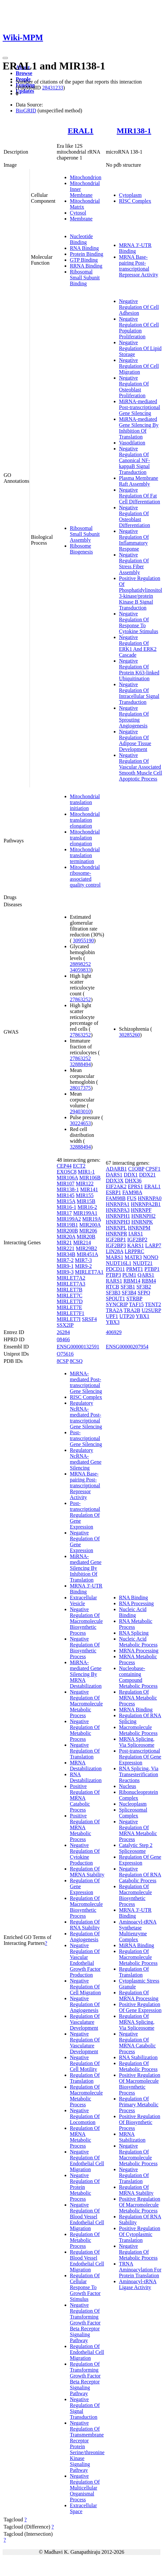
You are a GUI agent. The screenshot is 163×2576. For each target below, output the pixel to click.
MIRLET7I (69, 1319)
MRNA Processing (138, 1650)
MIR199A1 (85, 1213)
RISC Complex (135, 201)
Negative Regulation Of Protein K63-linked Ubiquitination (139, 669)
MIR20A (66, 1236)
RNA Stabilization (138, 2057)
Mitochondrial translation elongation (85, 820)
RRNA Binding (86, 266)
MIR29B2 (86, 1248)
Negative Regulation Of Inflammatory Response (134, 540)
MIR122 (84, 1183)
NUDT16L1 (119, 1263)
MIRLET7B (69, 1289)
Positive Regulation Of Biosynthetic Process (139, 2122)
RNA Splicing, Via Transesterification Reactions (138, 1774)
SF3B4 (129, 1292)
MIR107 (65, 1183)
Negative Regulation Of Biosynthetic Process (85, 1647)
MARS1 (114, 1257)
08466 (63, 1339)
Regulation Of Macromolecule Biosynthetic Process (86, 1907)
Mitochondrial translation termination (85, 855)
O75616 (65, 1354)
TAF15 (136, 1304)
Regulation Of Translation (85, 2078)
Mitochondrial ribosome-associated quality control (85, 876)
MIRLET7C (69, 1295)
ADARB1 (116, 1169)
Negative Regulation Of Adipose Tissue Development (135, 740)
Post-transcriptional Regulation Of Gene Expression (85, 1515)
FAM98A (132, 1192)
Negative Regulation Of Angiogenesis (85, 2004)
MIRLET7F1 (70, 1313)
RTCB (112, 1286)
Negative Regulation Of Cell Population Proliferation (139, 327)
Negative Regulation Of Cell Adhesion (139, 307)
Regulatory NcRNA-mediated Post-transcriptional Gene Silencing (86, 1414)
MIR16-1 (66, 1207)
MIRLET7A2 (71, 1278)
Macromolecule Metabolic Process (138, 1730)
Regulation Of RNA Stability (85, 1924)
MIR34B (66, 1254)
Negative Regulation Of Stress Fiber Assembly (134, 563)
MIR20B (86, 1236)
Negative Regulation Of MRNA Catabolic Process (137, 2042)
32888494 (80, 1064)
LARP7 (153, 1245)
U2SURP (151, 1310)
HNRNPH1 (118, 1216)
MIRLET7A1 (89, 1272)
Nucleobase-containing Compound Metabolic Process (138, 1677)
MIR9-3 (65, 1272)
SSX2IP (65, 1325)
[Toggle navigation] (5, 58)
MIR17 (64, 1213)
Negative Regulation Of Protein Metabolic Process (85, 2187)
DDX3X (115, 1180)
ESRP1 (113, 1192)
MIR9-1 (65, 1266)
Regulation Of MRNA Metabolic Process (85, 2137)
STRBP (134, 1298)
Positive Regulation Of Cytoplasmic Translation (139, 2234)
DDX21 (147, 1174)
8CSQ (76, 1361)
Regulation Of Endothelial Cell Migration (87, 2352)
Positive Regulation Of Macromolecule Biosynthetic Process (139, 2084)
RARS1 (114, 1281)
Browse (24, 73)
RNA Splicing (134, 1633)
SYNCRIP (117, 1304)
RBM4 (149, 1281)
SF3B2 (143, 1286)
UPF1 (112, 1316)
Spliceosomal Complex (133, 1812)
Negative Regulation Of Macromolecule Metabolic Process (86, 1703)
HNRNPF (141, 1210)
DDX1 (131, 1174)
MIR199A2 (69, 1219)
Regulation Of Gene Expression (140, 1860)
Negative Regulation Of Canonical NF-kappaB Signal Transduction (134, 460)
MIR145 (65, 1195)
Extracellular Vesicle (83, 1600)
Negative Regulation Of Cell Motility (85, 2063)
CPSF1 (153, 1169)
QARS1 (146, 1275)
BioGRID (26, 110)
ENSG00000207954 (127, 1346)
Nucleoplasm (133, 1804)
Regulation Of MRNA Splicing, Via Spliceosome (136, 2022)
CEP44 (64, 1166)
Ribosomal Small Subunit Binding (85, 277)
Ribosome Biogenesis (81, 549)
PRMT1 (134, 1269)
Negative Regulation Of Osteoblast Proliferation (134, 386)
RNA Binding (84, 248)
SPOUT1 (115, 1298)
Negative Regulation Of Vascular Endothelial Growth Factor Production (85, 1960)
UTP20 (126, 1316)
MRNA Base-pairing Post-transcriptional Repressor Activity (138, 265)
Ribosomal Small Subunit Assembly (85, 534)
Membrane (81, 218)
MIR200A (90, 1225)
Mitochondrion (85, 177)
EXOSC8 (66, 1172)
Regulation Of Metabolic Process (85, 2240)
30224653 (80, 1123)
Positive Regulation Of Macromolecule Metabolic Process (139, 2204)
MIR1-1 (86, 1172)
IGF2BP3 (116, 1245)
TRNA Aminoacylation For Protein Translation (140, 2269)
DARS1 (114, 1174)
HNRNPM (139, 1228)
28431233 (52, 87)
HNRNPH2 (143, 1216)
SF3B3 (113, 1292)
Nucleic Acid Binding (133, 1612)
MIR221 (65, 1248)
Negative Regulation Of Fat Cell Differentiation (139, 495)
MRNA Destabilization (86, 1765)
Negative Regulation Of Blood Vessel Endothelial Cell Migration (87, 2216)
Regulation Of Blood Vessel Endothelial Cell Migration (87, 2260)
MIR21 (64, 1242)
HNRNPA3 (118, 1210)
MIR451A (87, 1254)
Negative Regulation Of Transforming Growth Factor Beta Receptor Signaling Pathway (85, 2322)
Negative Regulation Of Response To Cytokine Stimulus (138, 622)
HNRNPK (142, 1222)
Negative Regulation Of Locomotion (85, 2116)
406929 (114, 1332)
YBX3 (113, 1322)
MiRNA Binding (136, 1945)
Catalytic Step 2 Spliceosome (136, 1848)
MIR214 (82, 1242)
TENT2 (153, 1304)
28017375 (80, 1088)
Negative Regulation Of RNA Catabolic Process (140, 1874)
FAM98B (116, 1198)
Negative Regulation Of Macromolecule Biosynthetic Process (86, 1621)
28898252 (80, 964)
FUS (131, 1198)
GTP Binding (84, 260)
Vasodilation (132, 442)
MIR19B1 (67, 1225)
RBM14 (131, 1281)
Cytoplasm (130, 195)
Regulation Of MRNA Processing (138, 1995)
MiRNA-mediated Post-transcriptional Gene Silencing (139, 407)
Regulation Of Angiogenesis (85, 1936)
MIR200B (67, 1230)
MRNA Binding (136, 1709)
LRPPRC (134, 1251)
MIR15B (86, 1201)
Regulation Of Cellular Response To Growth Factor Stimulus (85, 2287)
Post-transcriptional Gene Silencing (86, 1438)
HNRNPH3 (118, 1222)
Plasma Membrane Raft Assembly (138, 481)
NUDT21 (143, 1263)
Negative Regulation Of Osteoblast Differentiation (134, 516)
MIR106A (67, 1177)
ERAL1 (80, 130)
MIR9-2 (83, 1266)
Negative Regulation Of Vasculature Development (85, 2042)
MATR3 (133, 1257)
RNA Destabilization (86, 1777)
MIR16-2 (87, 1207)
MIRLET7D (70, 1301)
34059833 (80, 970)
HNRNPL (116, 1228)
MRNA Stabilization (132, 2137)
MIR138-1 (134, 130)
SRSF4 (89, 1319)
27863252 (80, 999)
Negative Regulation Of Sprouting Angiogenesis (134, 716)
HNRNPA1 (118, 1204)
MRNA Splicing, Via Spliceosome (136, 1742)
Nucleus (127, 1786)
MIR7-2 (65, 1260)
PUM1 (129, 1275)
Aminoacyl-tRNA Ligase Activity (138, 2284)
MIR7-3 (83, 1260)
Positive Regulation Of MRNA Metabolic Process (85, 1827)
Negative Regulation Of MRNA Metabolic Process (138, 1830)
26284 (63, 1332)
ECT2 (79, 1166)
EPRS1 (135, 1186)
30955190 (83, 940)
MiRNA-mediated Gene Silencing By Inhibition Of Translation (139, 428)
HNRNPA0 (149, 1198)
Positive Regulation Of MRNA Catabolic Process (85, 1798)
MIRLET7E (69, 1307)
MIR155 (84, 1195)
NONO (150, 1257)
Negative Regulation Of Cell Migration (139, 366)
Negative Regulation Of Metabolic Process (85, 1730)
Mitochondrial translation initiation (85, 802)
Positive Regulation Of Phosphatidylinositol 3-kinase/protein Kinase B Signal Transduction (140, 593)
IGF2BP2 (137, 1239)
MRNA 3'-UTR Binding (135, 248)
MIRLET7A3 (71, 1284)
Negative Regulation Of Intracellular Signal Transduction (139, 693)
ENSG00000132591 (78, 1346)
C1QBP (136, 1169)
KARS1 (135, 1245)
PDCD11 (115, 1269)
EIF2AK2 (116, 1186)
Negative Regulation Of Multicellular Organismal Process (85, 2487)
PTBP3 (113, 1275)
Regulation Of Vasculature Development (85, 2022)
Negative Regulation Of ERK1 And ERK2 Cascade (138, 646)
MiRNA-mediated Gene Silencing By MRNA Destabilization (86, 1674)
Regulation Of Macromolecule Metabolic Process (86, 2095)
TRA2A (114, 1310)
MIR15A (66, 1201)
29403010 (80, 1111)
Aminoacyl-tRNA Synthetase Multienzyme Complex (138, 1930)
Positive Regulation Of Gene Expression (140, 2007)
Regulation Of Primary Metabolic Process (138, 2104)
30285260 (129, 1035)
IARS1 (136, 1233)
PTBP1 (151, 1269)
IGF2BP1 (116, 1239)
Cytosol (78, 213)
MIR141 (89, 1189)
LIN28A (114, 1251)
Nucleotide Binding (81, 239)
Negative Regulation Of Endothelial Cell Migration (87, 2160)
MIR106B (90, 1177)
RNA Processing (136, 1603)
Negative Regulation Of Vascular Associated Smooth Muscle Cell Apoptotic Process (140, 766)
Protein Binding (86, 254)
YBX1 (143, 1316)
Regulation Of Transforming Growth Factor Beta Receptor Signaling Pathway (85, 2378)
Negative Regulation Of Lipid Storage (140, 348)
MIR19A (91, 1219)
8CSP (63, 1361)
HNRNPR (116, 1233)
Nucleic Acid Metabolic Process (138, 1641)
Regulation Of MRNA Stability (87, 1871)
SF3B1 (127, 1286)
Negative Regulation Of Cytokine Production (85, 1854)
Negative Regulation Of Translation (85, 1750)
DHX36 (133, 1180)
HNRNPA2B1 (146, 1204)
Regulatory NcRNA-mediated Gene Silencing (85, 1459)
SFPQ (144, 1292)
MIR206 (88, 1230)
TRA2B (132, 1310)
